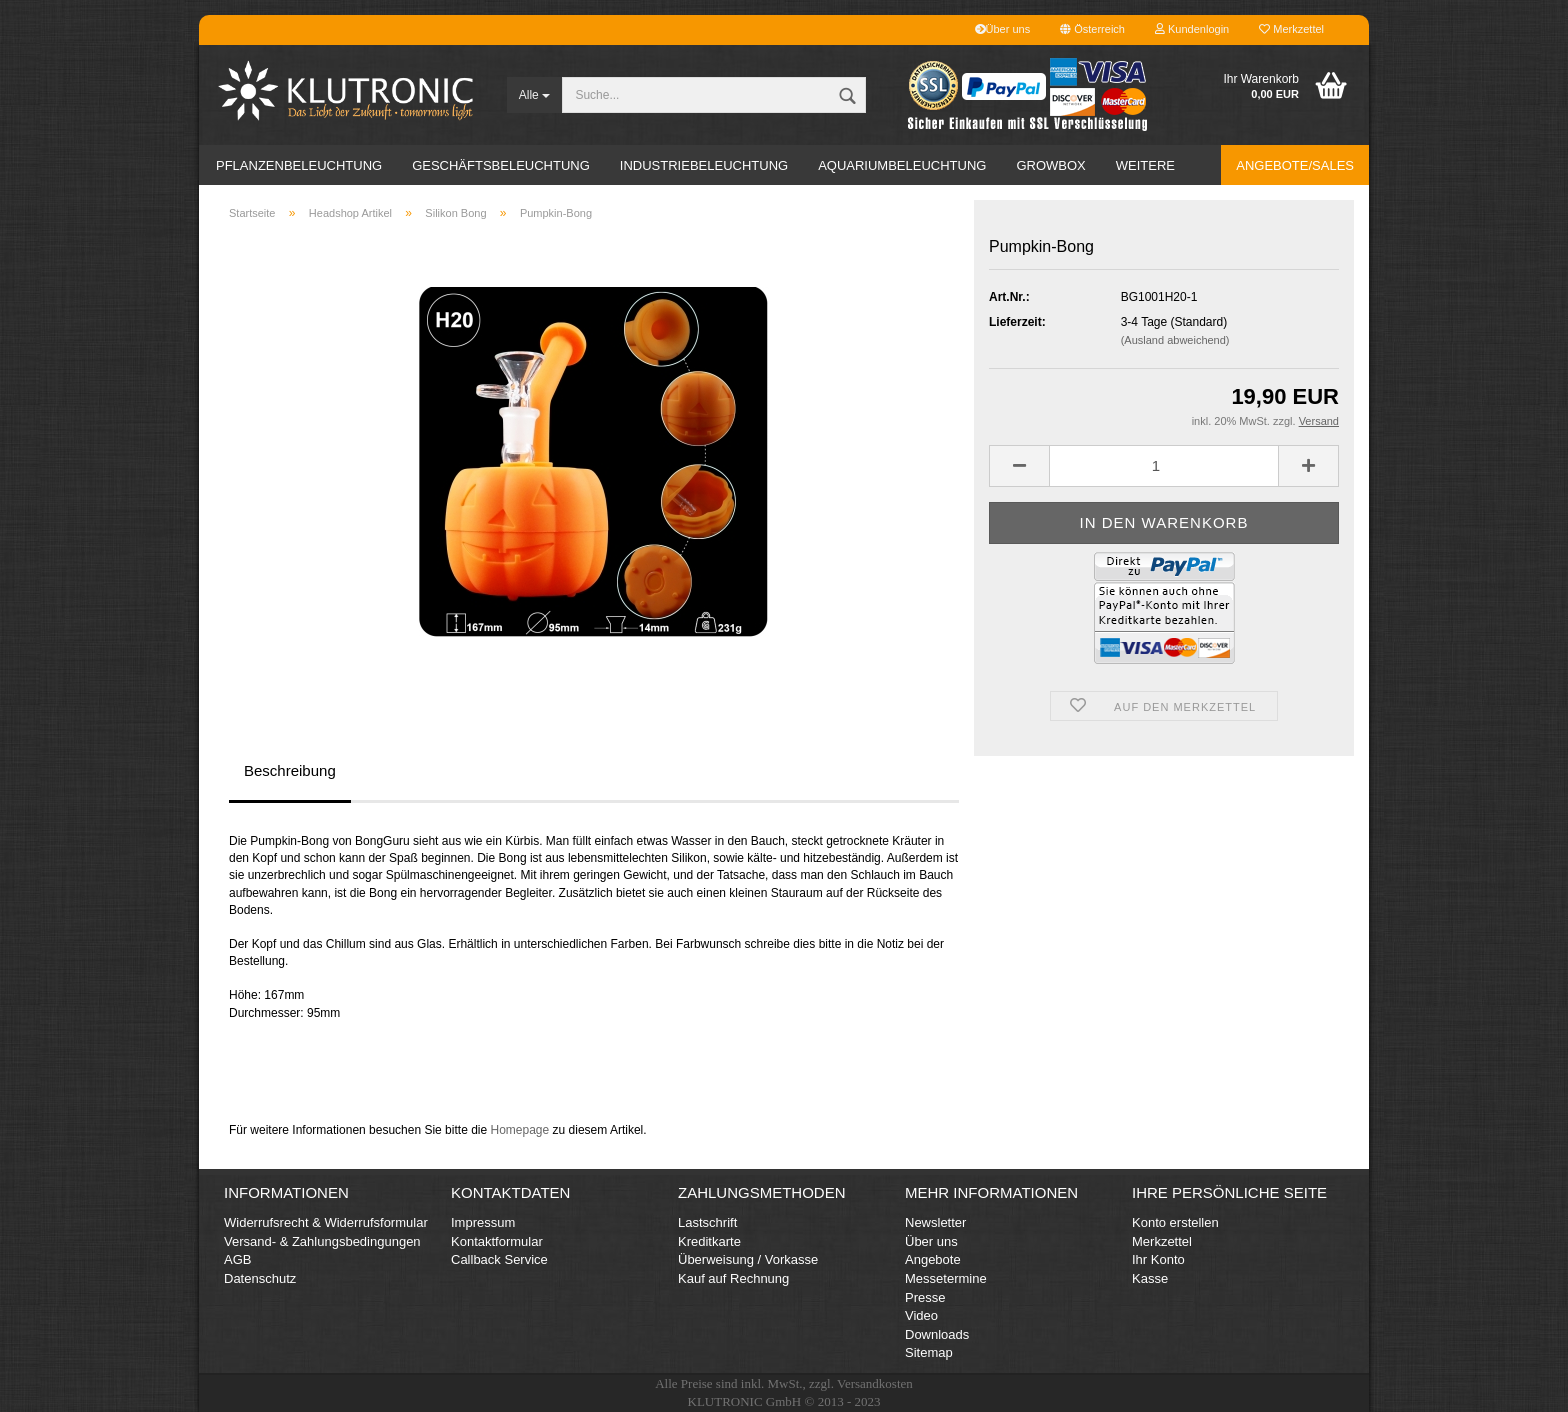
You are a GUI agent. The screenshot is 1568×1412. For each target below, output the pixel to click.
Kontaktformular (497, 1241)
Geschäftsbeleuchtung (501, 165)
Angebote (933, 1259)
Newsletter (935, 1222)
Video (921, 1315)
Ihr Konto (1158, 1259)
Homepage (519, 1130)
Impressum (483, 1222)
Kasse (1150, 1278)
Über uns (1003, 29)
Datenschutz (260, 1278)
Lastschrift (707, 1222)
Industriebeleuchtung (704, 165)
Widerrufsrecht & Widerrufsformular (326, 1222)
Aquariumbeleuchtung (902, 165)
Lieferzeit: (1017, 322)
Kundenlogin (1192, 29)
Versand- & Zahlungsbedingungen (322, 1241)
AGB (237, 1259)
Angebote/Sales (1295, 165)
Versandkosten (875, 1383)
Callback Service (499, 1259)
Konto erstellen (1175, 1222)
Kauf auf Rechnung (733, 1278)
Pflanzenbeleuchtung (299, 165)
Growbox (1050, 165)
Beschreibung (290, 770)
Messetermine (946, 1278)
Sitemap (929, 1352)
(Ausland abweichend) (1175, 340)
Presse (925, 1297)
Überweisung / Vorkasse (748, 1259)
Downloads (937, 1334)
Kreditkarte (709, 1241)
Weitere (1145, 165)
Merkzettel (1291, 29)
